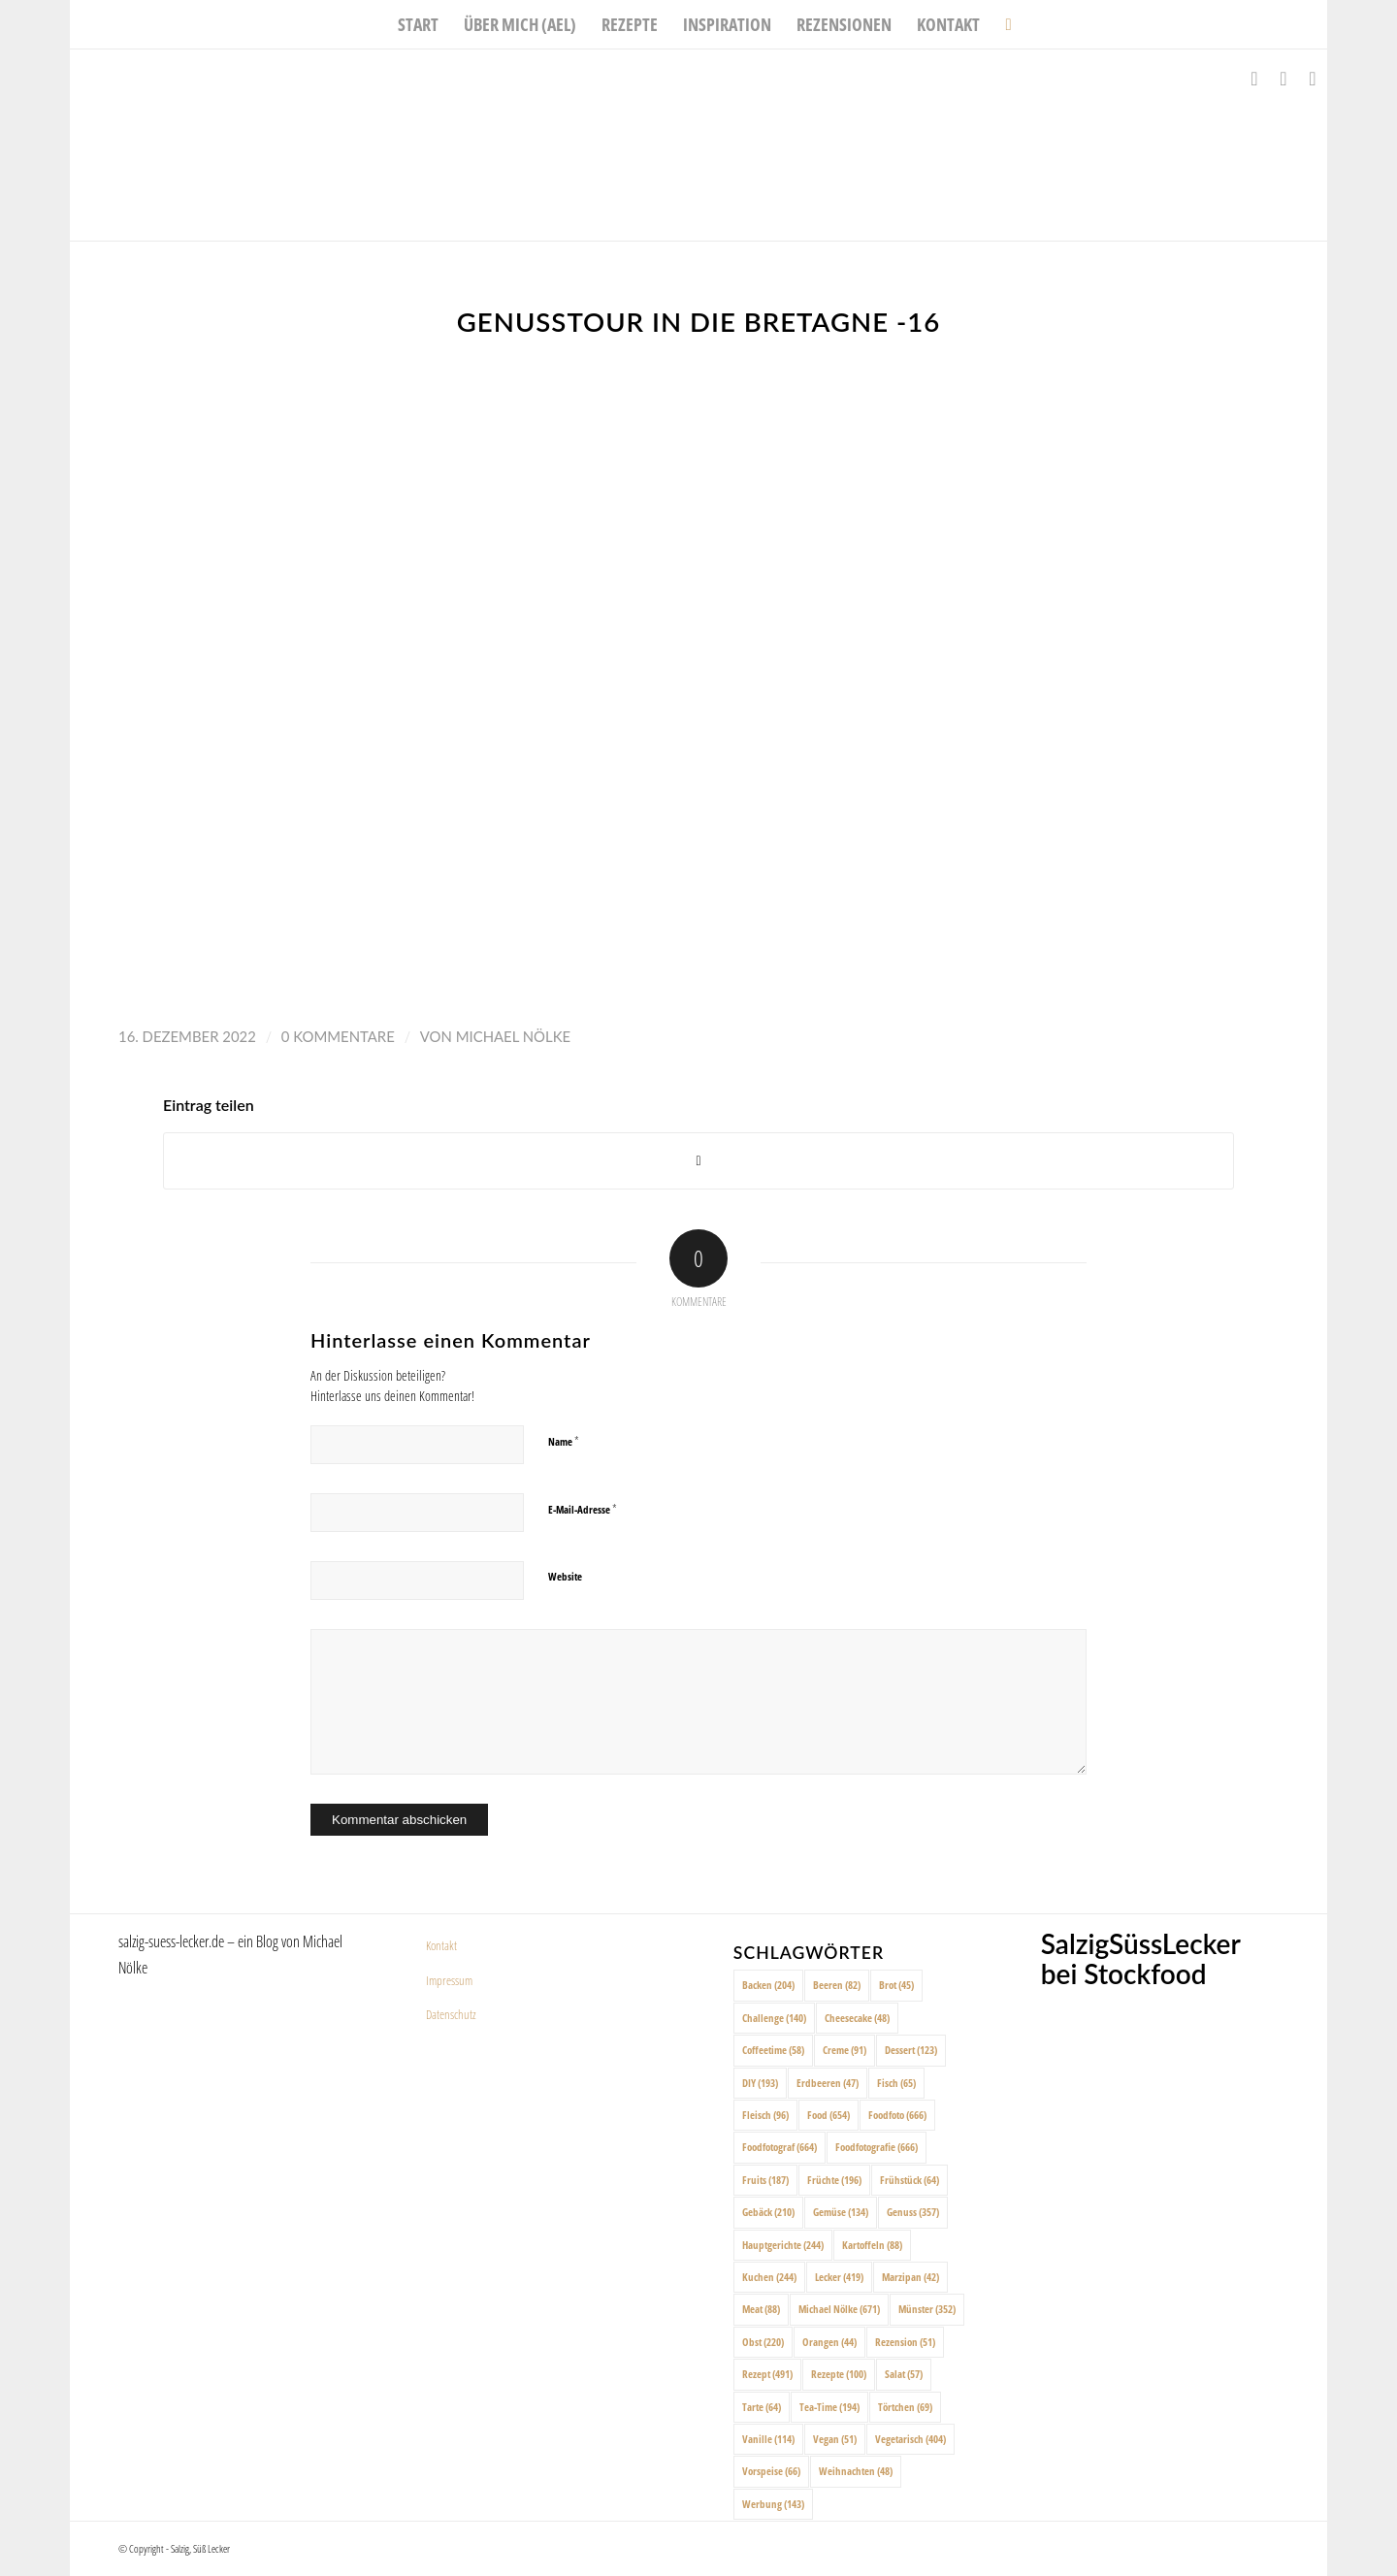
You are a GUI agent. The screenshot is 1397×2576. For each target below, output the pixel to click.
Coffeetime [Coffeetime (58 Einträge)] (773, 2049)
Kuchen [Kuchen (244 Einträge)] (769, 2276)
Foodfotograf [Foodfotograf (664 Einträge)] (779, 2146)
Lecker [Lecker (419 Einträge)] (839, 2276)
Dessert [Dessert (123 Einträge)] (911, 2049)
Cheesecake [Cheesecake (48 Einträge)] (857, 2017)
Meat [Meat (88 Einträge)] (761, 2308)
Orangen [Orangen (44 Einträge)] (829, 2341)
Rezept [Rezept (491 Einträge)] (767, 2373)
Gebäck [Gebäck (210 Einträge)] (768, 2211)
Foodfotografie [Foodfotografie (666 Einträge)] (876, 2146)
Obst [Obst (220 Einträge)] (763, 2341)
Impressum (449, 1980)
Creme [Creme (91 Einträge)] (844, 2049)
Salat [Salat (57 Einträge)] (904, 2373)
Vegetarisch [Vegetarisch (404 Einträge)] (910, 2438)
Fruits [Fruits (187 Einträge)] (765, 2179)
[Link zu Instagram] (1283, 78)
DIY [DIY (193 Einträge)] (760, 2082)
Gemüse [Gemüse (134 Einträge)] (840, 2211)
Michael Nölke (513, 1036)
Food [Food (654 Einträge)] (828, 2114)
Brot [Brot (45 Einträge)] (896, 1984)
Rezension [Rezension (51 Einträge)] (905, 2341)
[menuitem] (418, 24)
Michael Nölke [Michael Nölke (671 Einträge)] (839, 2308)
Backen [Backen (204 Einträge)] (768, 1984)
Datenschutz (451, 2014)
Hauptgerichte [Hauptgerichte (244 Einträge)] (783, 2244)
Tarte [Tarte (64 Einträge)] (761, 2406)
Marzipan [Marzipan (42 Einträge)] (910, 2276)
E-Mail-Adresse (582, 1508)
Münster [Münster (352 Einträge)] (927, 2308)
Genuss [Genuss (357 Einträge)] (913, 2211)
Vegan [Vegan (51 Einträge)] (835, 2438)
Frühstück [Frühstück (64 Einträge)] (909, 2179)
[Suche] (1001, 24)
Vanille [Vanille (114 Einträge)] (768, 2438)
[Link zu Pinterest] (1312, 78)
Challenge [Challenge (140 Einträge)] (774, 2017)
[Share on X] (698, 1161)
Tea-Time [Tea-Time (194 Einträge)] (829, 2406)
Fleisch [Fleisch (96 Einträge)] (765, 2114)
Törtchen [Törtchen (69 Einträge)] (905, 2406)
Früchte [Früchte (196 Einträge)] (834, 2179)
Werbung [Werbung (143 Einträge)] (773, 2503)
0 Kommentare (338, 1036)
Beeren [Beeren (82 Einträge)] (837, 1984)
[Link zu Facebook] (1254, 78)
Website (565, 1576)
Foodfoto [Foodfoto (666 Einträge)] (897, 2114)
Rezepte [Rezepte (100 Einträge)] (838, 2373)
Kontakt (441, 1945)
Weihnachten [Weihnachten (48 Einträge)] (856, 2470)
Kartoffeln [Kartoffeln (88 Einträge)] (872, 2244)
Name (563, 1441)
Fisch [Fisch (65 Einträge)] (896, 2082)
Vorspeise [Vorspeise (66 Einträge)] (771, 2470)
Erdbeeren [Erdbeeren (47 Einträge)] (827, 2082)
